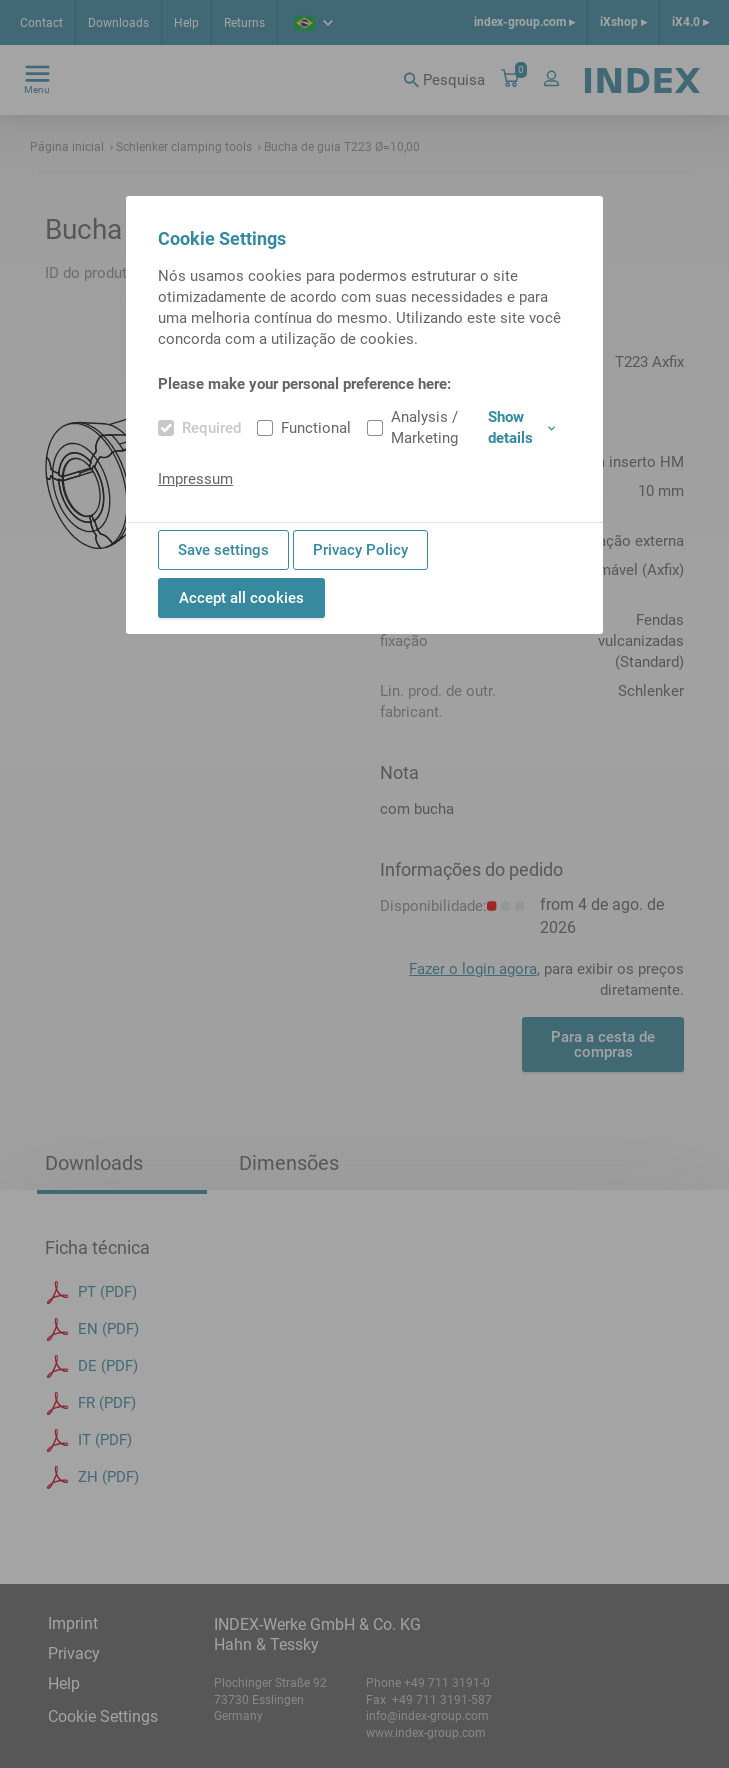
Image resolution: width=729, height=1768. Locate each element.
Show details (521, 427)
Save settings (223, 550)
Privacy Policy (360, 550)
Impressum (195, 479)
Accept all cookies (241, 598)
